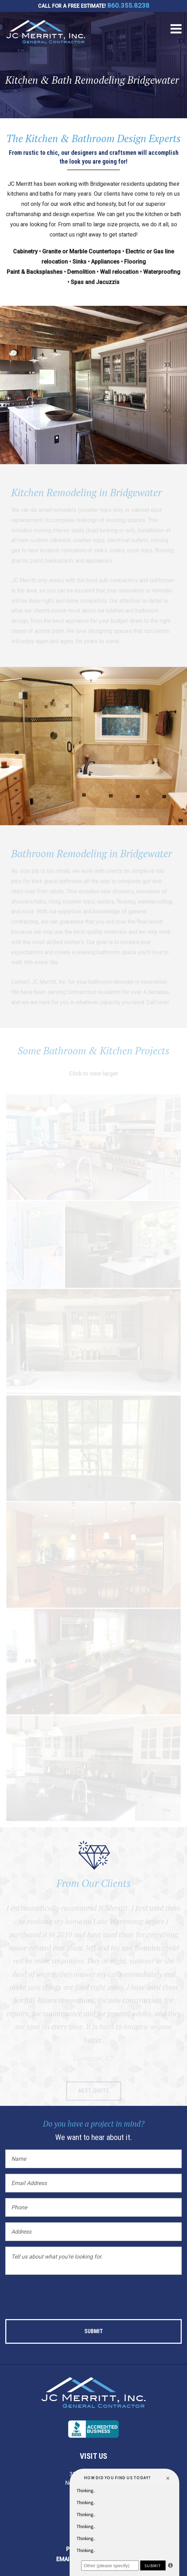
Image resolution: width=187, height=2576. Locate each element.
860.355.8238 (128, 6)
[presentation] (58, 2294)
